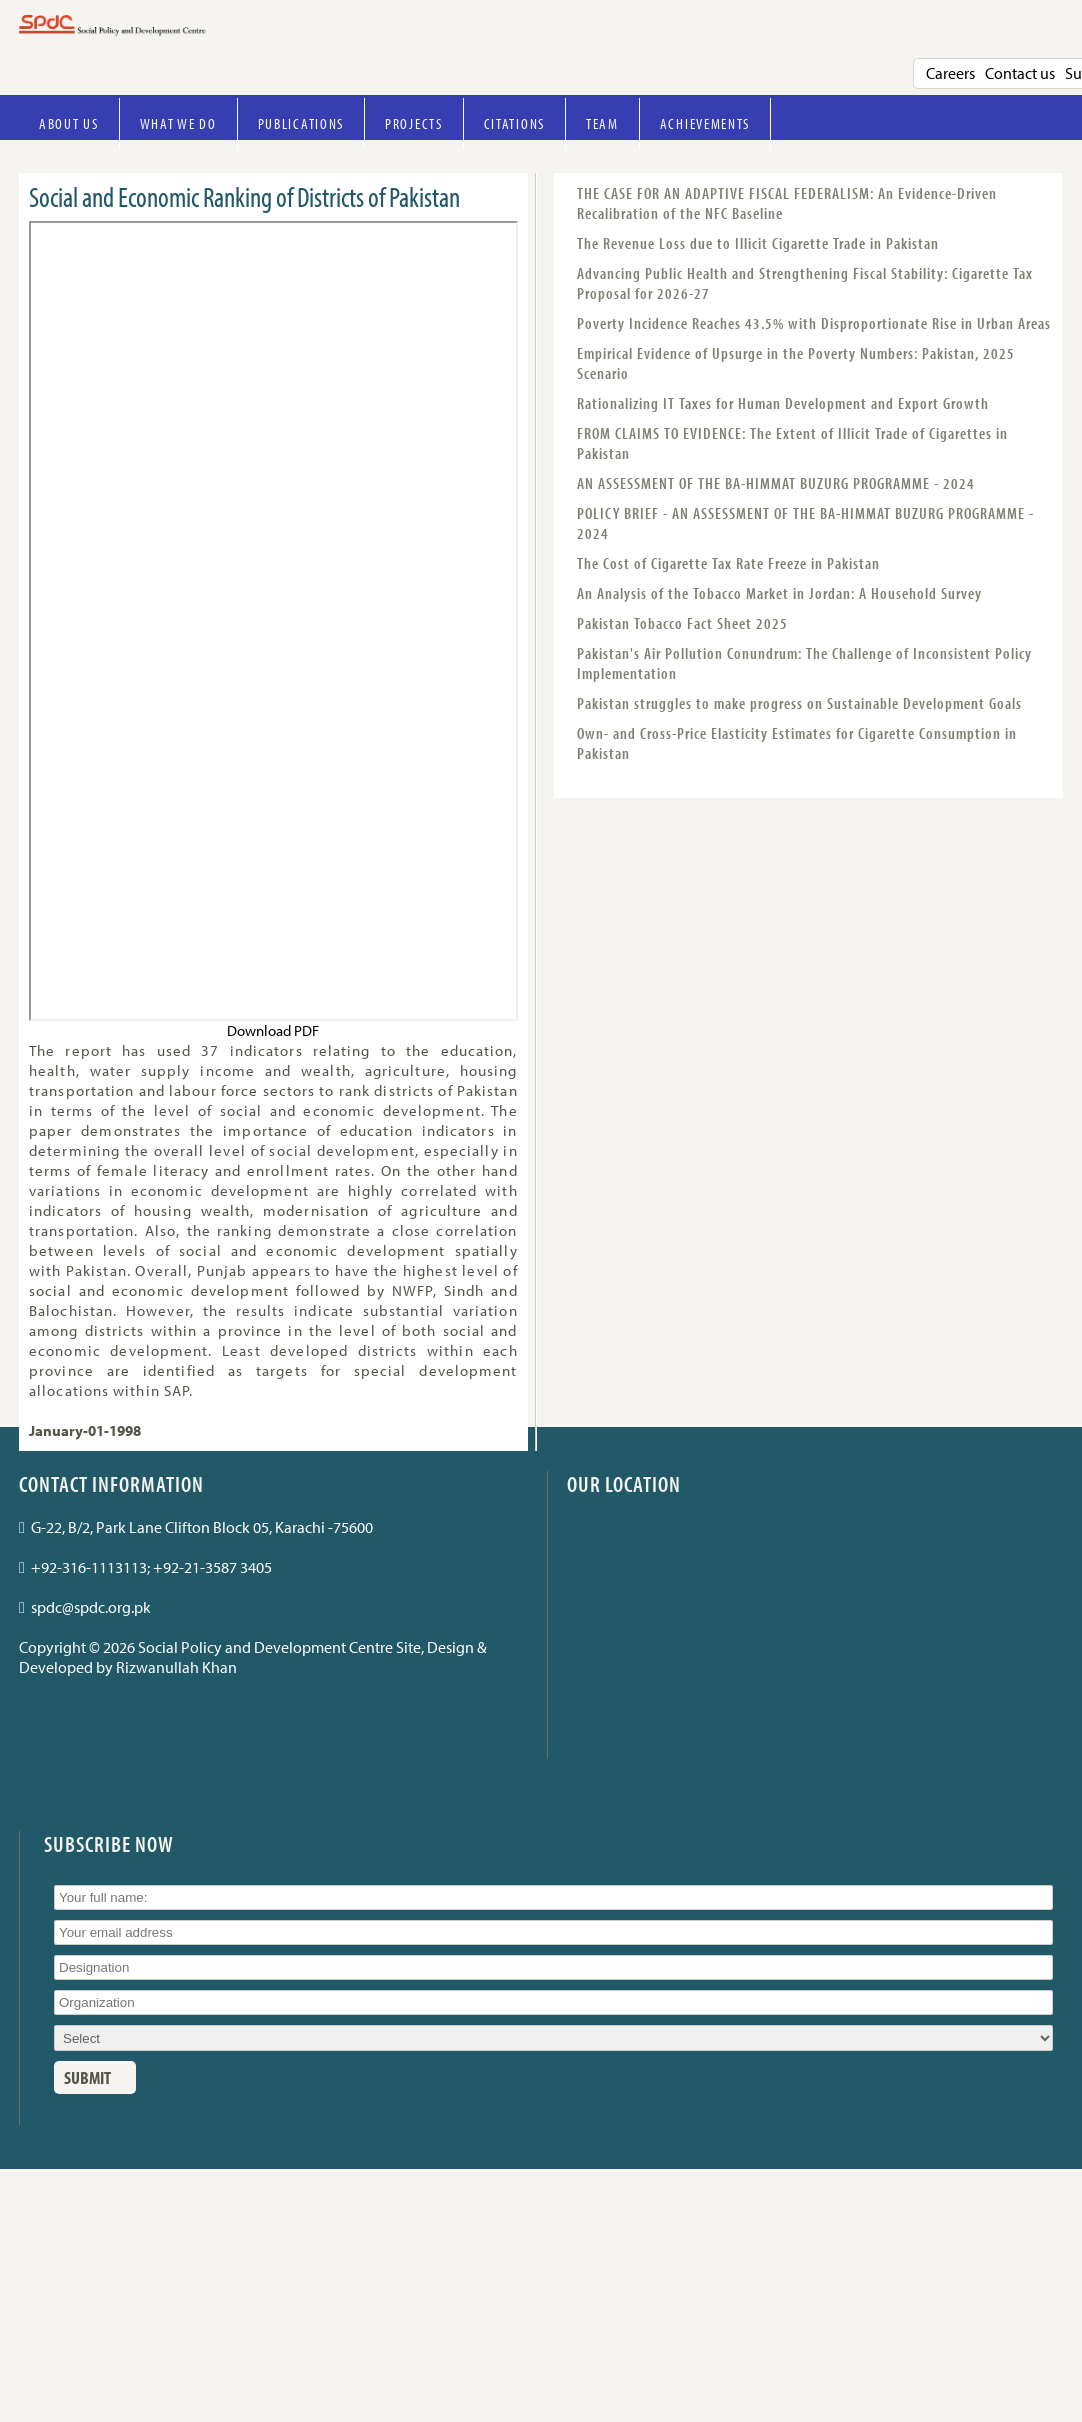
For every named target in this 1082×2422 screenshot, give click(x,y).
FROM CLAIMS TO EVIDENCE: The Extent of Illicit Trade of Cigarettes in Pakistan (792, 443)
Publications (301, 123)
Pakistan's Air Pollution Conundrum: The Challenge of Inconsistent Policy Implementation (804, 663)
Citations (514, 123)
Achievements (705, 123)
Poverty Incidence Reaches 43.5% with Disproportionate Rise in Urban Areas (814, 323)
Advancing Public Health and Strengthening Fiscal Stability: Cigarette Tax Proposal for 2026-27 (805, 283)
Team (602, 123)
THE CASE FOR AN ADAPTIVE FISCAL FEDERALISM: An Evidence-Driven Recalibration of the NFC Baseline (787, 203)
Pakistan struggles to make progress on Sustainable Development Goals (799, 703)
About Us (69, 123)
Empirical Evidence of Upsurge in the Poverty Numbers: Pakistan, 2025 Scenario (796, 363)
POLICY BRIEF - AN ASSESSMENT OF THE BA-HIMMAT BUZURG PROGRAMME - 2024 (805, 523)
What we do (178, 123)
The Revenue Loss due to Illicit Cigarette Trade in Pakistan (758, 243)
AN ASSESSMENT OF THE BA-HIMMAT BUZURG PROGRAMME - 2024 (776, 483)
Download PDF (273, 1030)
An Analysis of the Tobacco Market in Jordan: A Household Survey (779, 593)
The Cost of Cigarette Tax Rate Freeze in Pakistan (728, 563)
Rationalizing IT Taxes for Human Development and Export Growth (783, 403)
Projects (414, 123)
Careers (950, 73)
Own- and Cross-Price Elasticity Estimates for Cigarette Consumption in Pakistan (797, 743)
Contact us (1020, 73)
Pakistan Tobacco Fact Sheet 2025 (682, 623)
